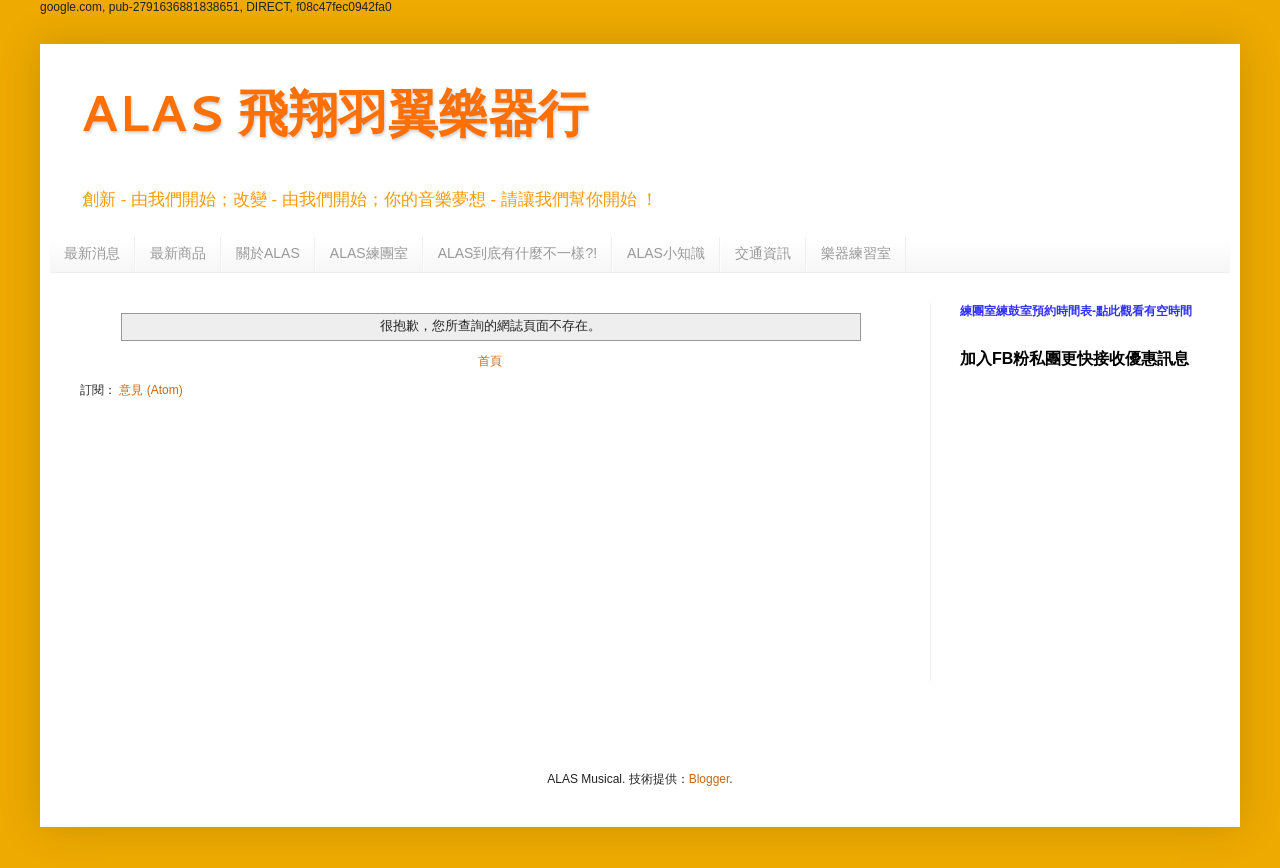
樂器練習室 (856, 253)
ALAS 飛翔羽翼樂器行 (334, 111)
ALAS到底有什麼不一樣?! (517, 253)
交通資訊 (763, 253)
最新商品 (178, 253)
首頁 (490, 361)
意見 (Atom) (150, 390)
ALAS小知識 (666, 253)
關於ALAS (268, 253)
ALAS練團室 (369, 253)
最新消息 (92, 253)
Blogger (709, 779)
